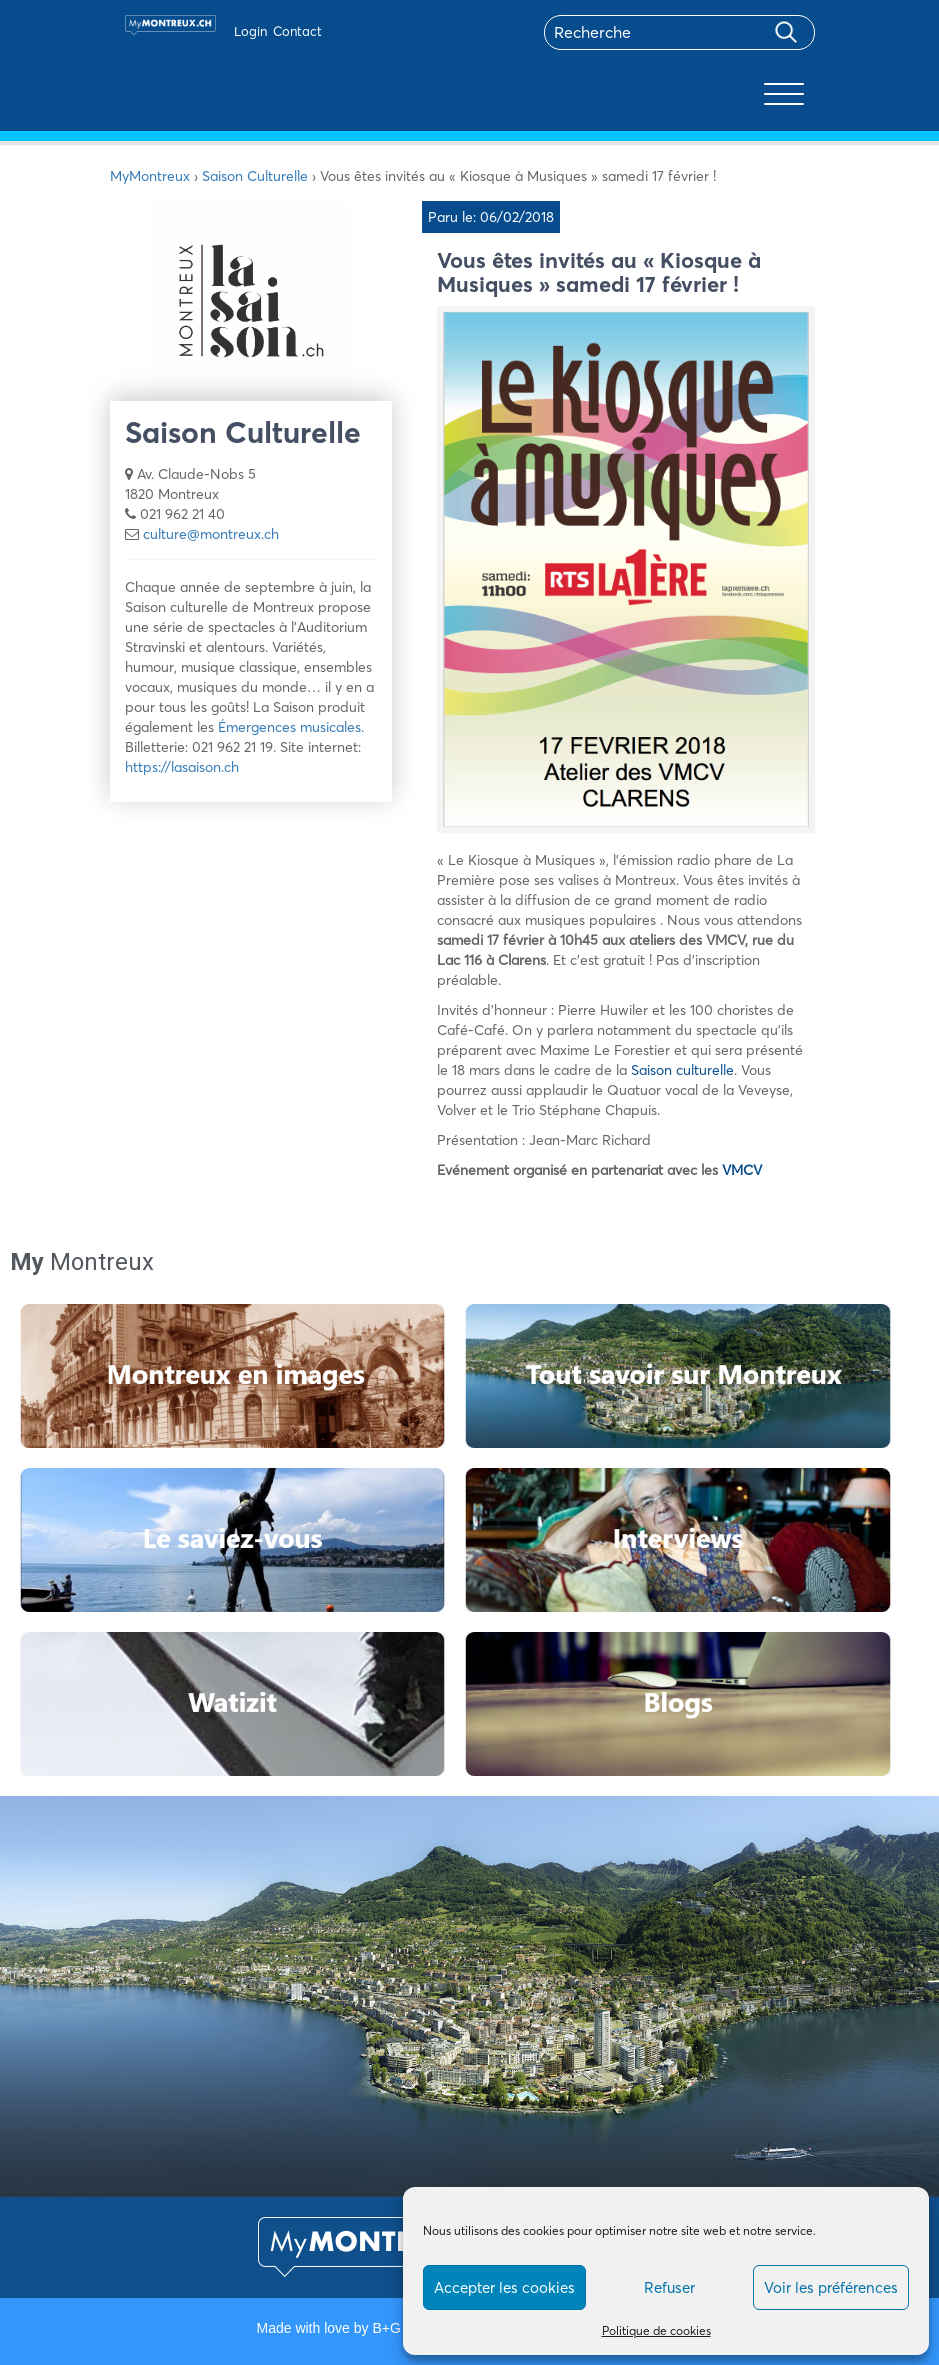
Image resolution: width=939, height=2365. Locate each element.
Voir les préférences (831, 2287)
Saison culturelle (682, 1070)
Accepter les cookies (504, 2287)
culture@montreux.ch (211, 534)
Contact (297, 31)
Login (250, 31)
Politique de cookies (656, 2330)
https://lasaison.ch (182, 767)
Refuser (669, 2287)
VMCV (742, 1170)
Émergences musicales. (291, 727)
